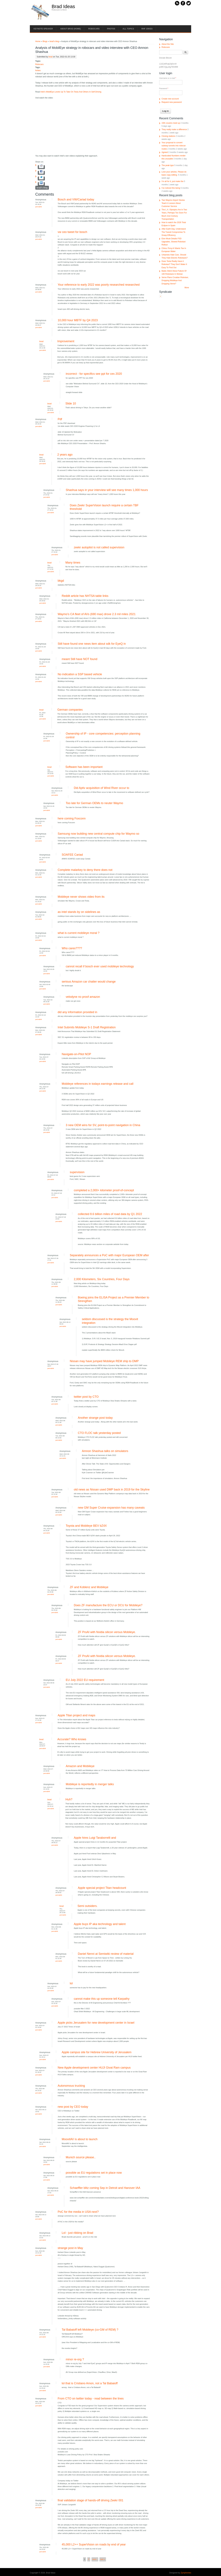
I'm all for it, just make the (173, 181)
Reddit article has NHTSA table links (85, 595)
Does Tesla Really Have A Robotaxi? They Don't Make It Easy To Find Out (174, 264)
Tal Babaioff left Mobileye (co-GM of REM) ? (90, 2329)
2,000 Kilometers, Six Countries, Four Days (102, 1279)
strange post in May (70, 2248)
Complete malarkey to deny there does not (85, 869)
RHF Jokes (147, 29)
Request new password (172, 102)
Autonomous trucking (71, 2085)
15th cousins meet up (171, 123)
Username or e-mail (167, 78)
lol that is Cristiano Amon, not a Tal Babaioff (90, 2383)
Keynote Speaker (43, 29)
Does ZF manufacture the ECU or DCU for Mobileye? (108, 1605)
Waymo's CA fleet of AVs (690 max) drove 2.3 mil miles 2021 (97, 614)
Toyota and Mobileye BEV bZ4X (86, 1525)
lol (71, 1983)
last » (102, 2559)
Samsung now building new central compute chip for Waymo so (98, 833)
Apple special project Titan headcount (102, 1887)
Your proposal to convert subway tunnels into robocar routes (174, 145)
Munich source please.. (81, 2157)
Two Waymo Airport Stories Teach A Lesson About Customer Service (173, 203)
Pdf (60, 419)
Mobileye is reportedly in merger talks (90, 1784)
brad (50, 57)
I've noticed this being (171, 188)
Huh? (68, 1799)
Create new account (170, 99)
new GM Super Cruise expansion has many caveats (111, 1507)
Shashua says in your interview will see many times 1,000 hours (107, 490)
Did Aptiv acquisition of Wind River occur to (101, 788)
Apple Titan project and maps (76, 1715)
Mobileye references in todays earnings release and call (97, 1083)
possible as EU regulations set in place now (94, 2172)
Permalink (38, 207)
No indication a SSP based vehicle (80, 674)
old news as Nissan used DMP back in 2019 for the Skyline (112, 1489)
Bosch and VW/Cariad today (76, 199)
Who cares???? (72, 948)
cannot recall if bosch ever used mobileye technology (100, 966)
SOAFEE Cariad (72, 854)
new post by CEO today (73, 2106)
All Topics (128, 29)
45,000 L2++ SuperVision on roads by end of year (94, 2544)
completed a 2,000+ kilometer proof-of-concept (104, 1190)
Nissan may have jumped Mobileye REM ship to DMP (104, 1361)
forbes (38, 70)
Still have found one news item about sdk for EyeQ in (92, 643)
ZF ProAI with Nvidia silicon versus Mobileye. (107, 1632)
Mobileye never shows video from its (81, 896)
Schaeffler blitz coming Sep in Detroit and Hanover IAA (105, 2187)
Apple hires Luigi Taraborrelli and (95, 1837)
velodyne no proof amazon (83, 996)
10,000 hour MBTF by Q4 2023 (78, 320)
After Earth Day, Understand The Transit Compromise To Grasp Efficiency (174, 232)
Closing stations (168, 136)
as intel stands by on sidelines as (79, 912)
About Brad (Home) (70, 29)
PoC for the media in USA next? (78, 2211)
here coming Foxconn (72, 818)
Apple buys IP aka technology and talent (100, 1924)
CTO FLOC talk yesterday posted (99, 1433)
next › (94, 2559)
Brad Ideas (63, 6)
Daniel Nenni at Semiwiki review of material (106, 1953)
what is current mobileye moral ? (79, 933)
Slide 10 (70, 403)
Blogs (45, 41)
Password (163, 88)
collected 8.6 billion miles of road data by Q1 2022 (110, 1214)
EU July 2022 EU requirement (85, 1680)
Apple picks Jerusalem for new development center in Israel (96, 2022)
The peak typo (168, 165)
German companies (70, 709)
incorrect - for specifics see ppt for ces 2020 (94, 373)
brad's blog (54, 41)
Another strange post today (95, 1417)
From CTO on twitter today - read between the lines (91, 2398)
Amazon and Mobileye (80, 1766)
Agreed (165, 152)
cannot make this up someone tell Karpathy (102, 1998)
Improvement (65, 341)
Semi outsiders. (88, 1906)
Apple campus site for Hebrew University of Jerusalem (96, 2052)
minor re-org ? (75, 2359)
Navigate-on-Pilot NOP (76, 1054)
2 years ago (65, 454)
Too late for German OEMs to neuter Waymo (94, 803)
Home (37, 41)
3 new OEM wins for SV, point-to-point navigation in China (103, 1125)
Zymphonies (186, 2573)
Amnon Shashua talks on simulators (105, 1451)
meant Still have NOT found (79, 659)
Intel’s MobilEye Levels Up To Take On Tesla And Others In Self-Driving (70, 92)
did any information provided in (77, 1012)
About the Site (168, 44)
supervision (77, 1172)
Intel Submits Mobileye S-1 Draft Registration (87, 1027)
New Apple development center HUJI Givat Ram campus (94, 2067)
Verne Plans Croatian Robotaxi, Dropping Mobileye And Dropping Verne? (175, 280)
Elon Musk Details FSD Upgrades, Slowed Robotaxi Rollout (174, 241)
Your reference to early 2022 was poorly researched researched (99, 284)
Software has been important (84, 767)
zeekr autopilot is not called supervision (99, 547)
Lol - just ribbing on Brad (77, 2232)
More (187, 287)
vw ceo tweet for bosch (72, 232)
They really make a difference (174, 129)
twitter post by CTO (86, 1396)
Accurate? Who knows (71, 1739)
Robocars (94, 29)
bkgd (61, 580)
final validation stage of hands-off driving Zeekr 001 (90, 2500)
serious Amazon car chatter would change (89, 981)
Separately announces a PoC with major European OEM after (109, 1255)
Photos (111, 29)
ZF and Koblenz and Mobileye (89, 1587)
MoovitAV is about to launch (80, 2139)
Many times (72, 562)
